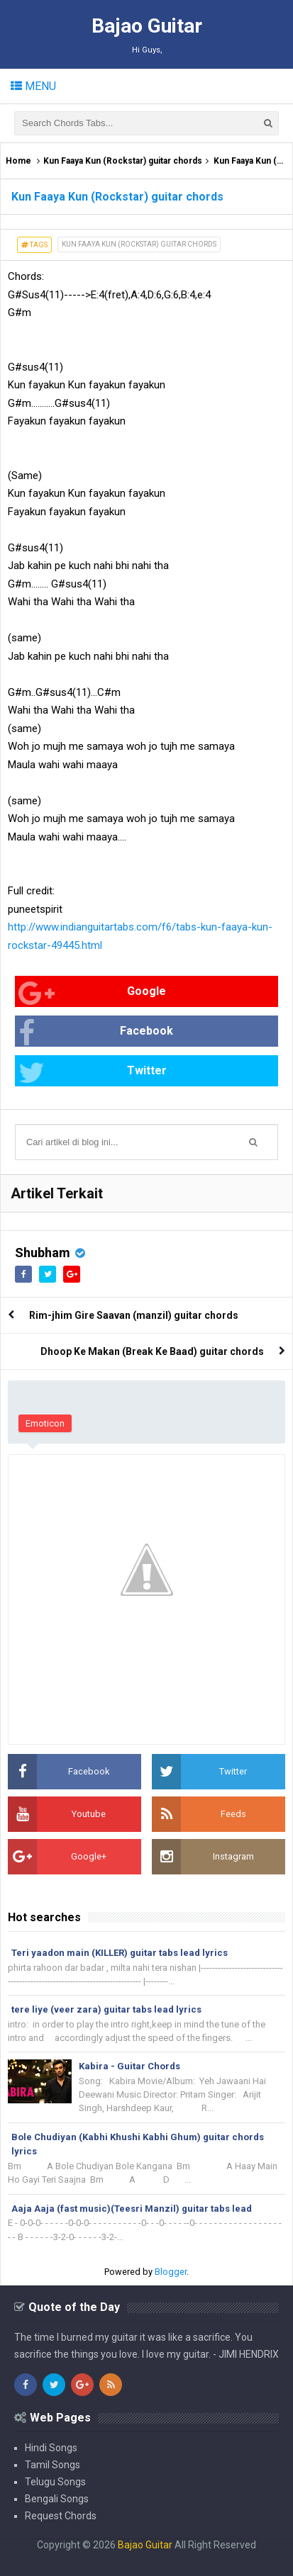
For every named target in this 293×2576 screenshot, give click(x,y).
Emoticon (45, 1423)
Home (18, 161)
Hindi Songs (51, 2447)
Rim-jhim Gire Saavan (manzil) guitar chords (133, 1315)
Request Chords (60, 2515)
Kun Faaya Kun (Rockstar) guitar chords (122, 161)
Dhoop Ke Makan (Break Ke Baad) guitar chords (152, 1351)
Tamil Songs (52, 2464)
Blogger (171, 2271)
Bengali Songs (57, 2498)
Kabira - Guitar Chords (129, 2066)
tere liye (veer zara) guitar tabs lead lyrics (106, 2009)
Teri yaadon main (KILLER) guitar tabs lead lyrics (119, 1952)
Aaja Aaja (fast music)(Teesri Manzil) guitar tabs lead (131, 2208)
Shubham (42, 1252)
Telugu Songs (55, 2481)
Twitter (92, 1072)
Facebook (95, 1033)
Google (92, 993)
